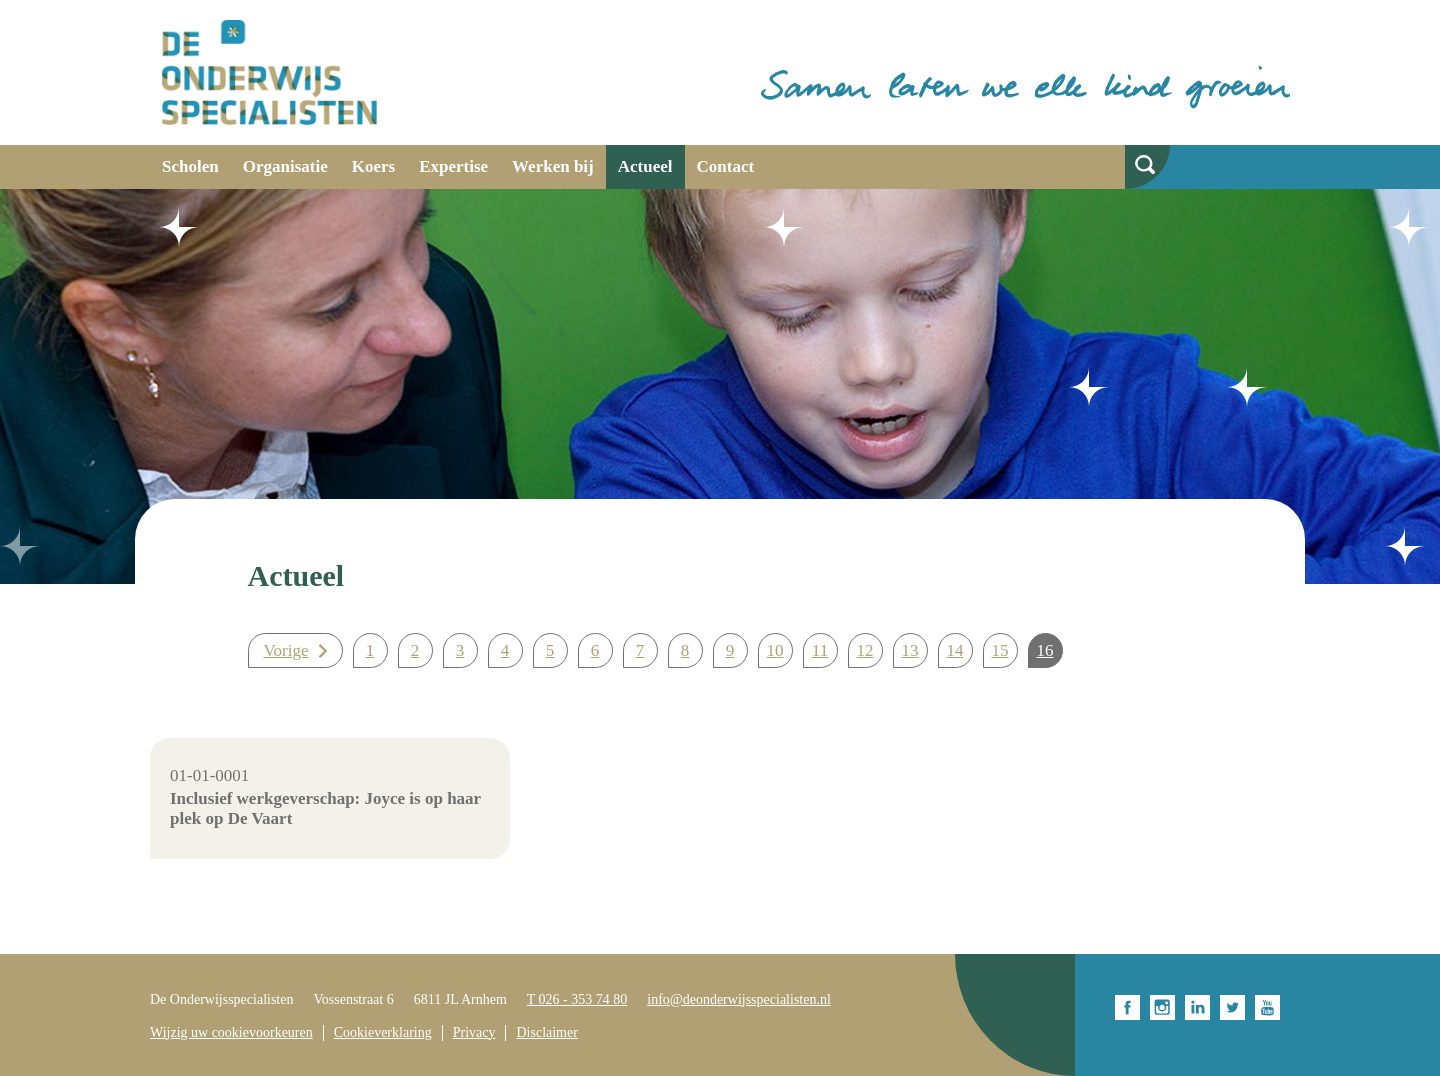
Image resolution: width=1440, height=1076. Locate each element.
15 (1000, 650)
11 (820, 650)
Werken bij (553, 166)
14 (955, 650)
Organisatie (285, 166)
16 (1045, 650)
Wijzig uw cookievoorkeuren (231, 1032)
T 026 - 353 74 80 (577, 999)
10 (775, 650)
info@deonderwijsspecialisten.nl (739, 999)
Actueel (645, 166)
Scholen (190, 166)
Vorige (286, 650)
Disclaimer (546, 1032)
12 (865, 650)
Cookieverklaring (383, 1032)
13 (910, 650)
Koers (373, 166)
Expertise (453, 166)
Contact (726, 166)
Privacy (474, 1032)
